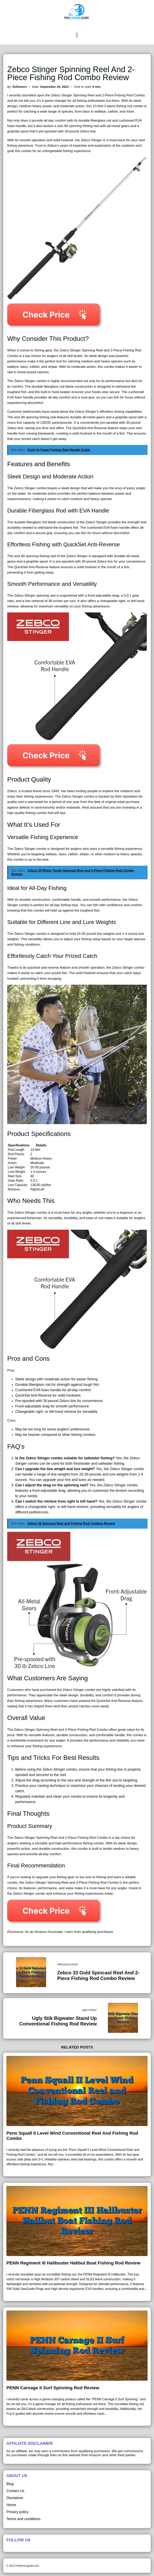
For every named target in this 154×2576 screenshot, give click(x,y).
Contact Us (15, 2491)
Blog (10, 2484)
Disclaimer (14, 2498)
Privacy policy (17, 2512)
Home (11, 2505)
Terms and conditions (23, 2519)
